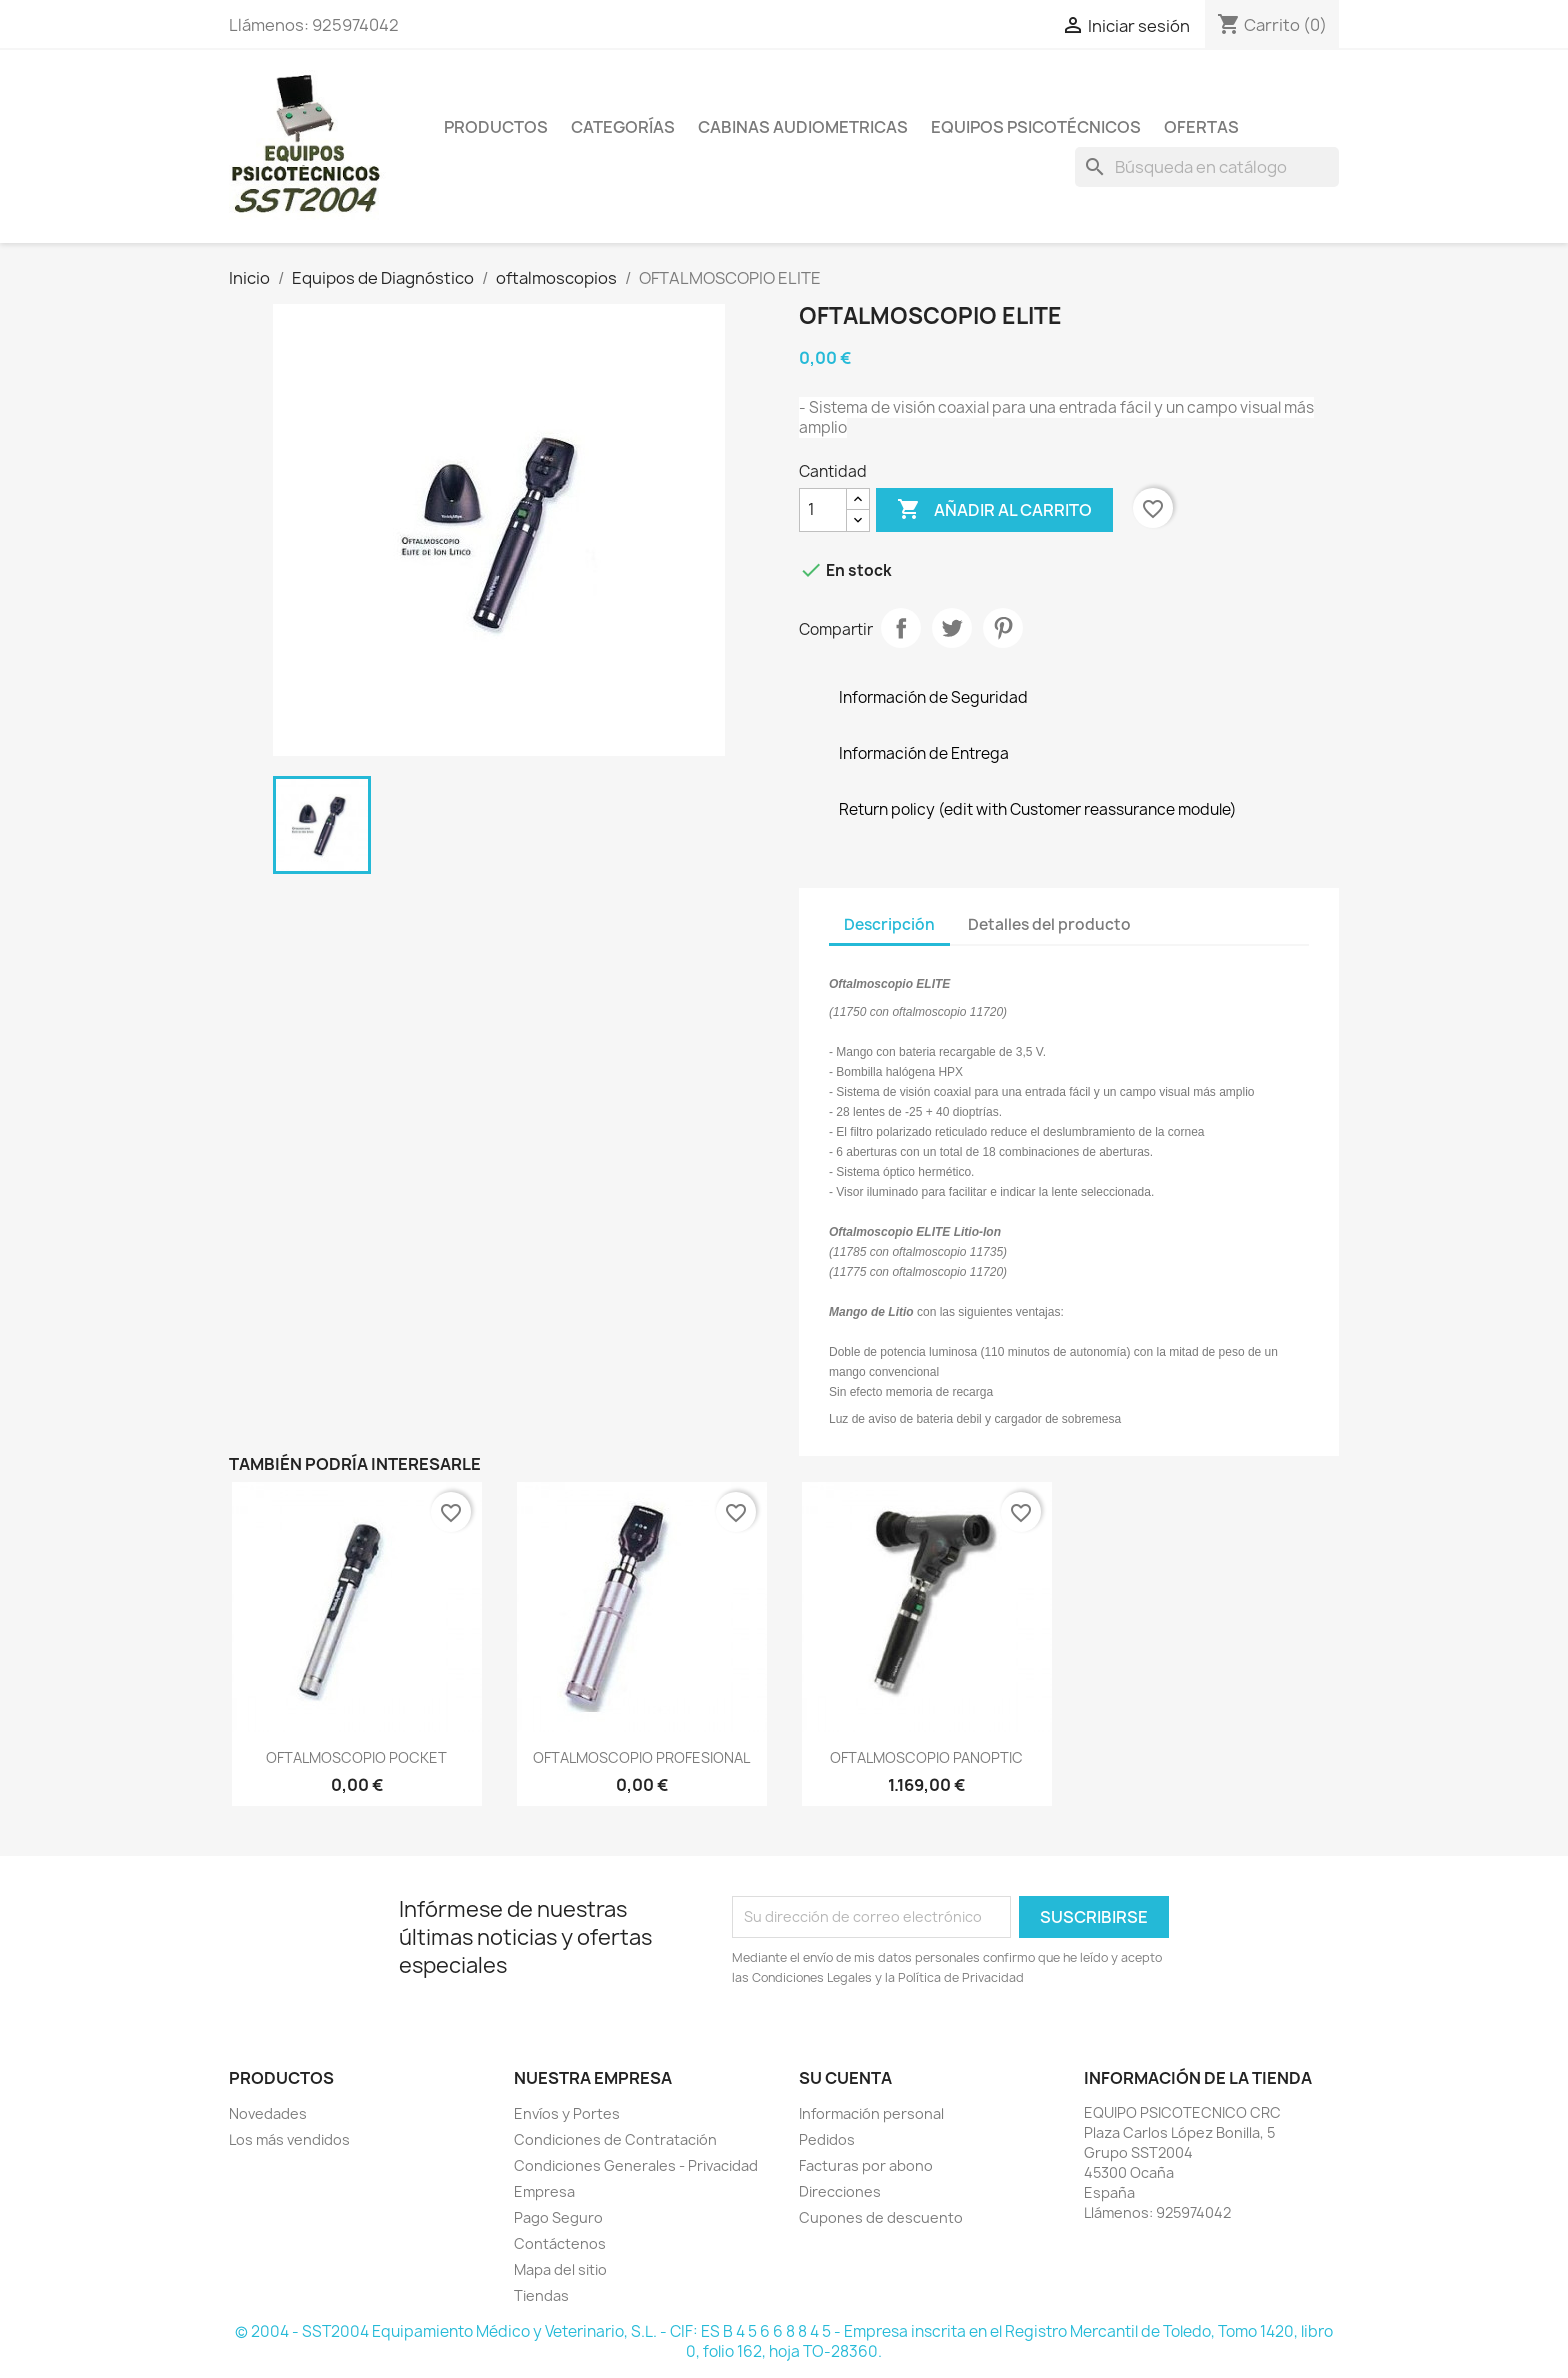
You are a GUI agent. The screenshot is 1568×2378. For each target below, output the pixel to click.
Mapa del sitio (560, 2269)
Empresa (544, 2191)
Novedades (268, 2113)
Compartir (901, 628)
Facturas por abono (866, 2165)
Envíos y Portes (567, 2113)
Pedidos (827, 2139)
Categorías (623, 127)
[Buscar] (1207, 167)
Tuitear (952, 628)
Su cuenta (845, 2078)
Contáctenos (560, 2243)
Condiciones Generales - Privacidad (636, 2165)
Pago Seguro (558, 2217)
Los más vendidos (289, 2139)
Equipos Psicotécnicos (1036, 127)
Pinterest (1003, 628)
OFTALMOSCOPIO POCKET (356, 1757)
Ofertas (1201, 127)
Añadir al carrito (994, 510)
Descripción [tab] (889, 924)
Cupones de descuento (881, 2217)
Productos (496, 127)
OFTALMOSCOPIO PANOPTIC (926, 1757)
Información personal (871, 2113)
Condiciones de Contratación (615, 2139)
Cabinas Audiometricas (803, 127)
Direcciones (840, 2191)
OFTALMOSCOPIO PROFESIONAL (641, 1757)
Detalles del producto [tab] (1049, 924)
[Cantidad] (823, 510)
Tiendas (541, 2295)
